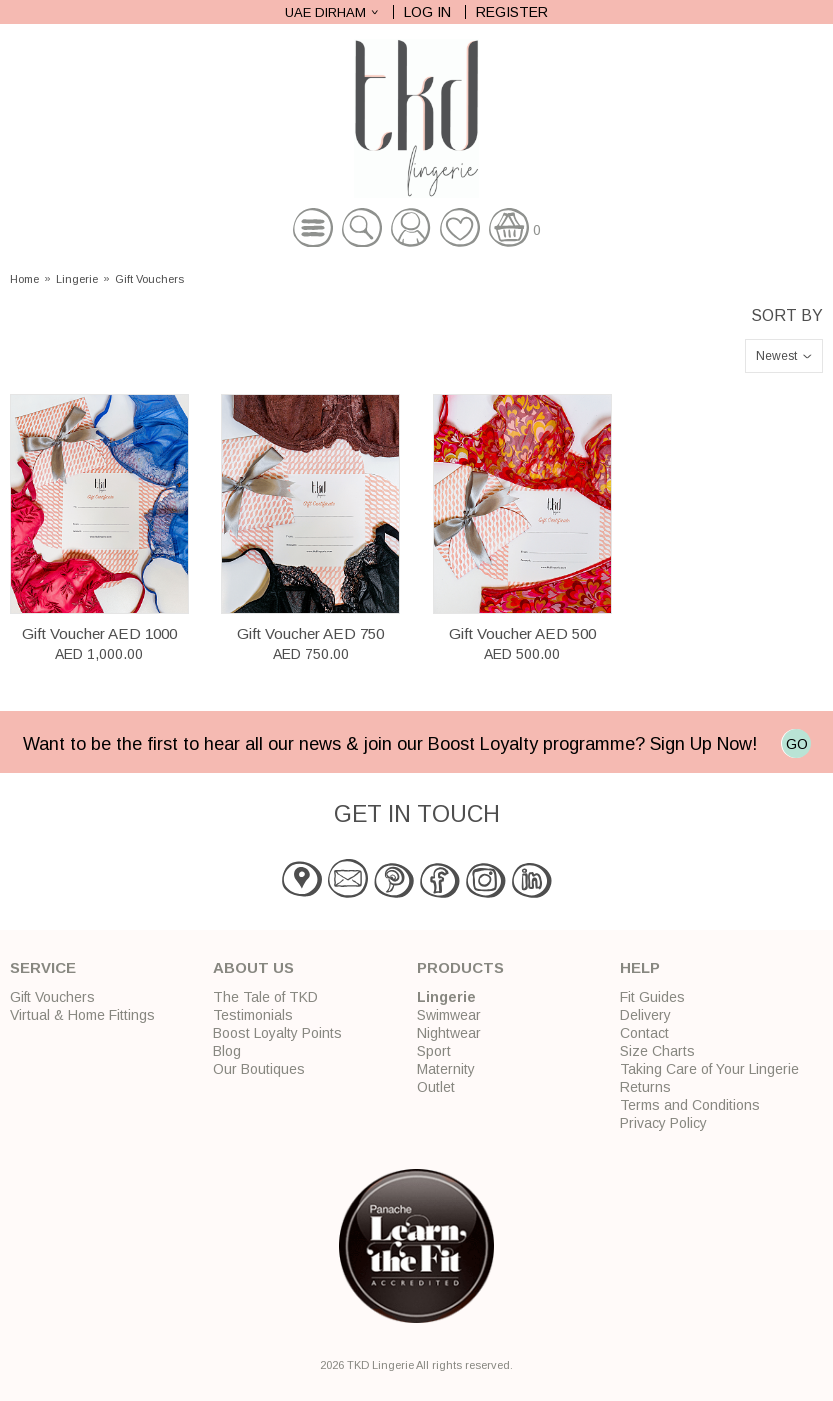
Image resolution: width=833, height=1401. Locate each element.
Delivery (645, 1015)
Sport (434, 1051)
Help (640, 967)
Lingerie (77, 279)
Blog (227, 1051)
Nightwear (449, 1033)
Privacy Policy (663, 1123)
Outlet (436, 1087)
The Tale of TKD (265, 997)
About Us (253, 967)
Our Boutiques (259, 1069)
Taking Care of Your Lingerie (709, 1069)
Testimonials (253, 1015)
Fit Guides (652, 997)
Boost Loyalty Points (277, 1033)
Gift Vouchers (149, 279)
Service (43, 967)
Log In (427, 12)
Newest (776, 356)
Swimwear (449, 1015)
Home (24, 279)
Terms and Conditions (690, 1105)
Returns (645, 1087)
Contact (644, 1033)
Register (512, 12)
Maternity (446, 1069)
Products (460, 967)
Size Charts (657, 1051)
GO (797, 744)
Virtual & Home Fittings (82, 1015)
